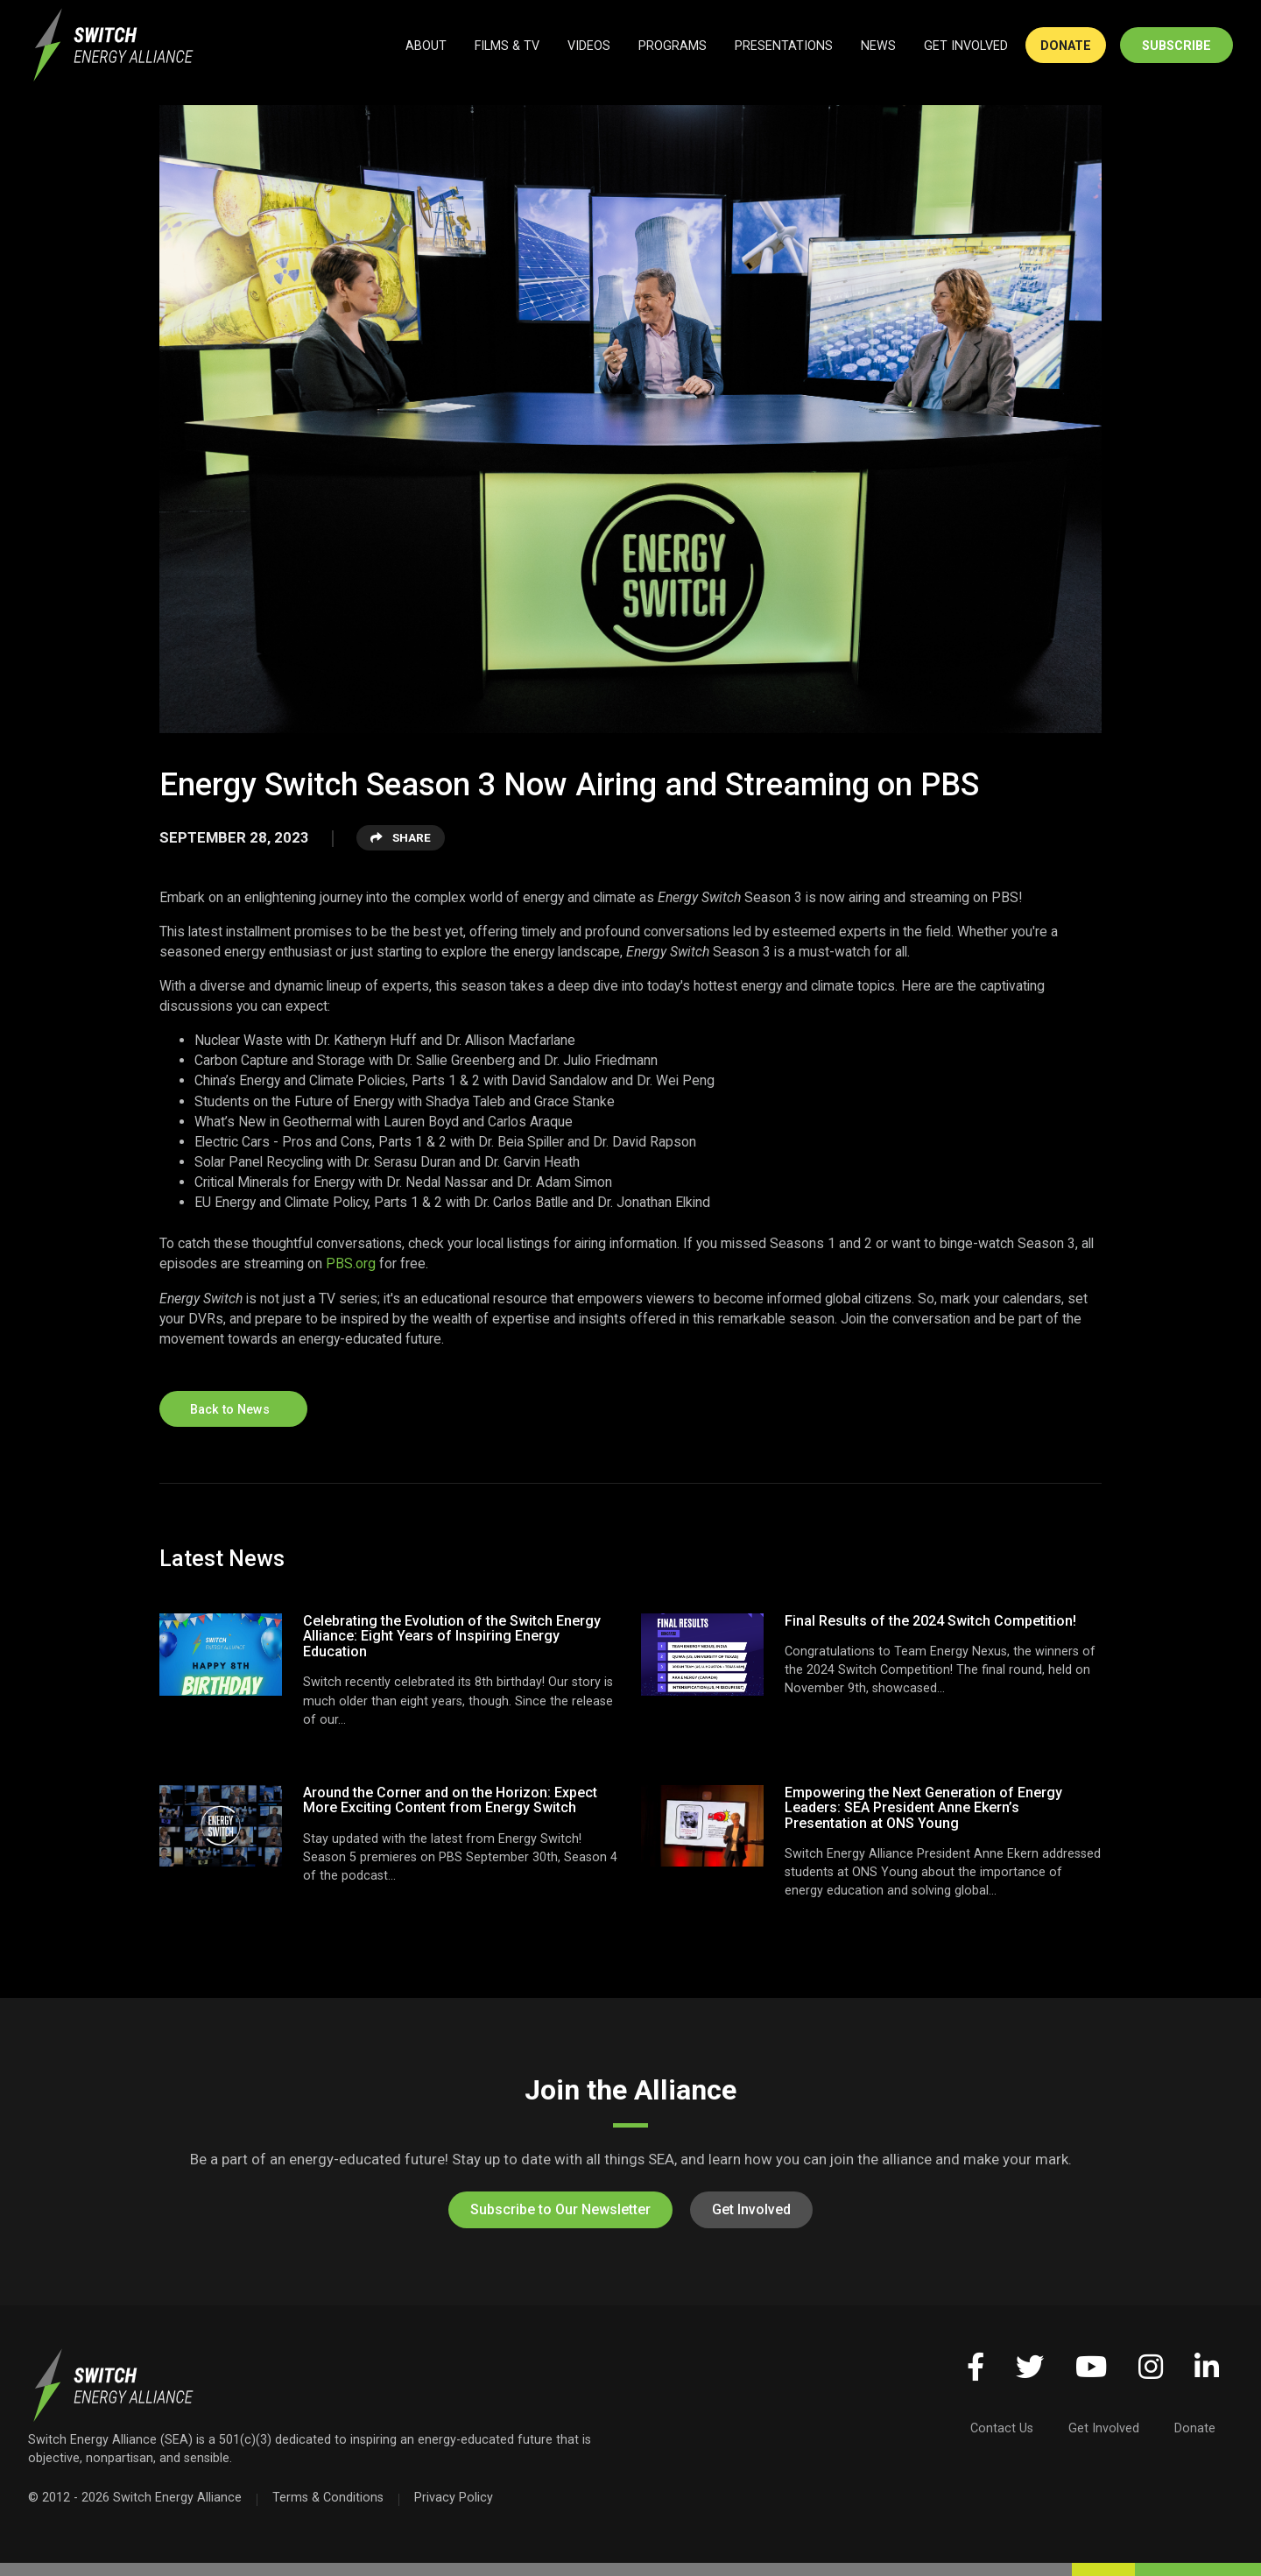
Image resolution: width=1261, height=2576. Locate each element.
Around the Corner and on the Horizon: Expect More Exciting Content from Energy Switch (450, 1800)
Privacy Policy (453, 2497)
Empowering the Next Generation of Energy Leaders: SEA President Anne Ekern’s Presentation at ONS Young (923, 1807)
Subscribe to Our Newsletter (560, 2209)
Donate (1194, 2428)
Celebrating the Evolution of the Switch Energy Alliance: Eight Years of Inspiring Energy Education (452, 1636)
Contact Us (1001, 2428)
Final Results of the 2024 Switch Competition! (930, 1621)
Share (400, 837)
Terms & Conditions (328, 2497)
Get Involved (751, 2209)
